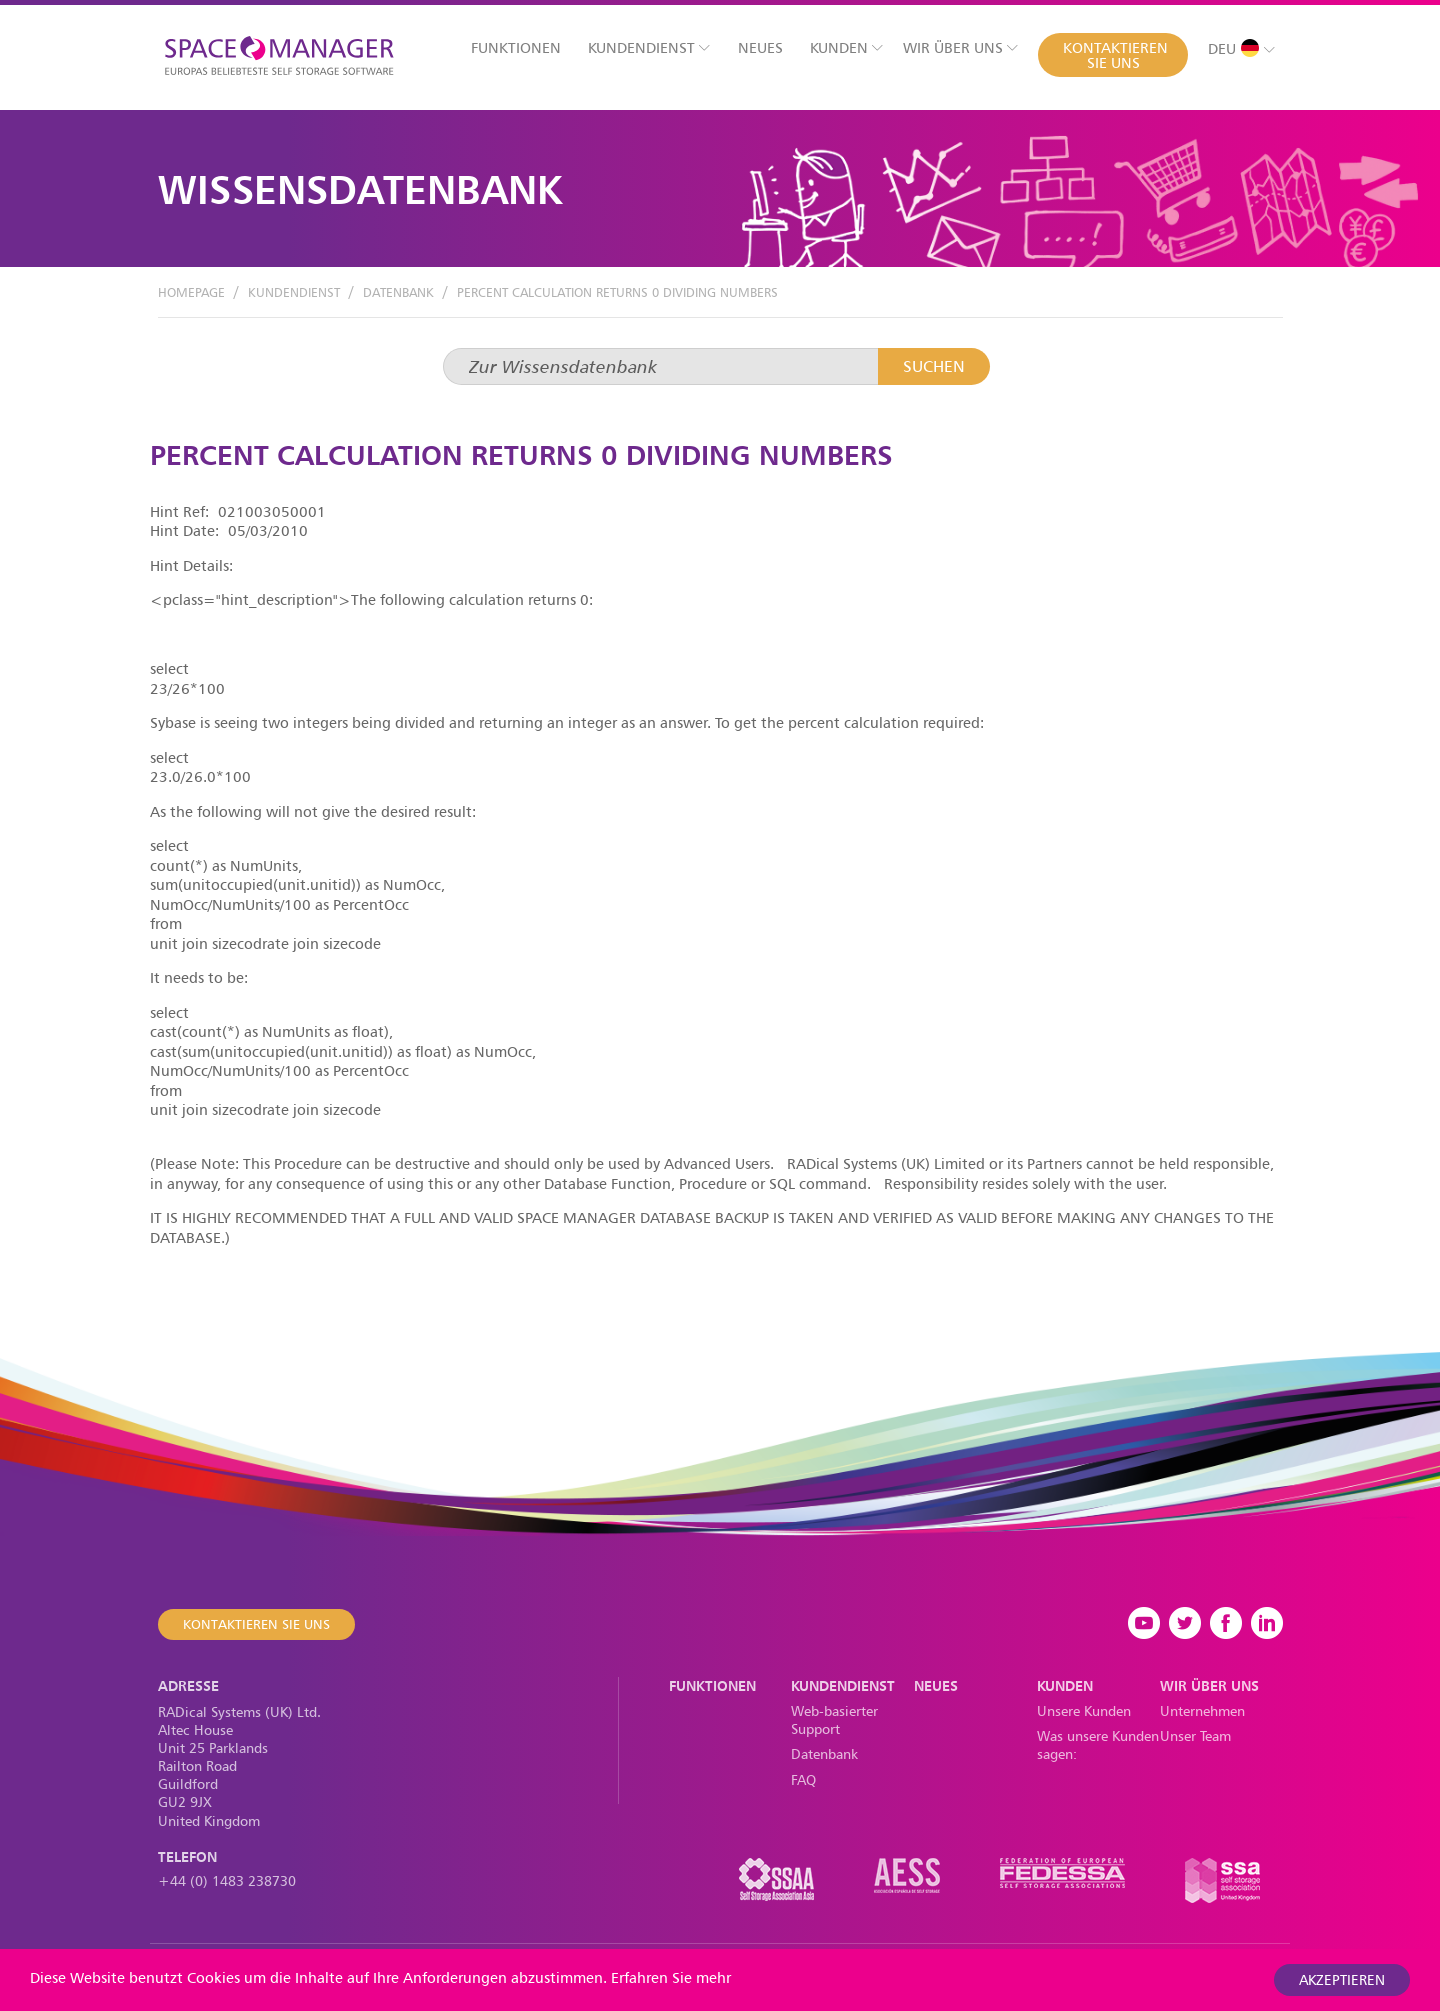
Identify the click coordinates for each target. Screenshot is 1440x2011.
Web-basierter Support (834, 1719)
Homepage (191, 292)
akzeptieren (1342, 1979)
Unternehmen (1202, 1710)
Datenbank (398, 292)
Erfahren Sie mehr (671, 1977)
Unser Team (1195, 1735)
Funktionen (516, 47)
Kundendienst (649, 47)
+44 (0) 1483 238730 (227, 1880)
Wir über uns (960, 47)
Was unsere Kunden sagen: (1098, 1744)
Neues (760, 47)
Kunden (846, 47)
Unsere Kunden (1084, 1710)
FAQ (803, 1779)
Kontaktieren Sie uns (1115, 55)
